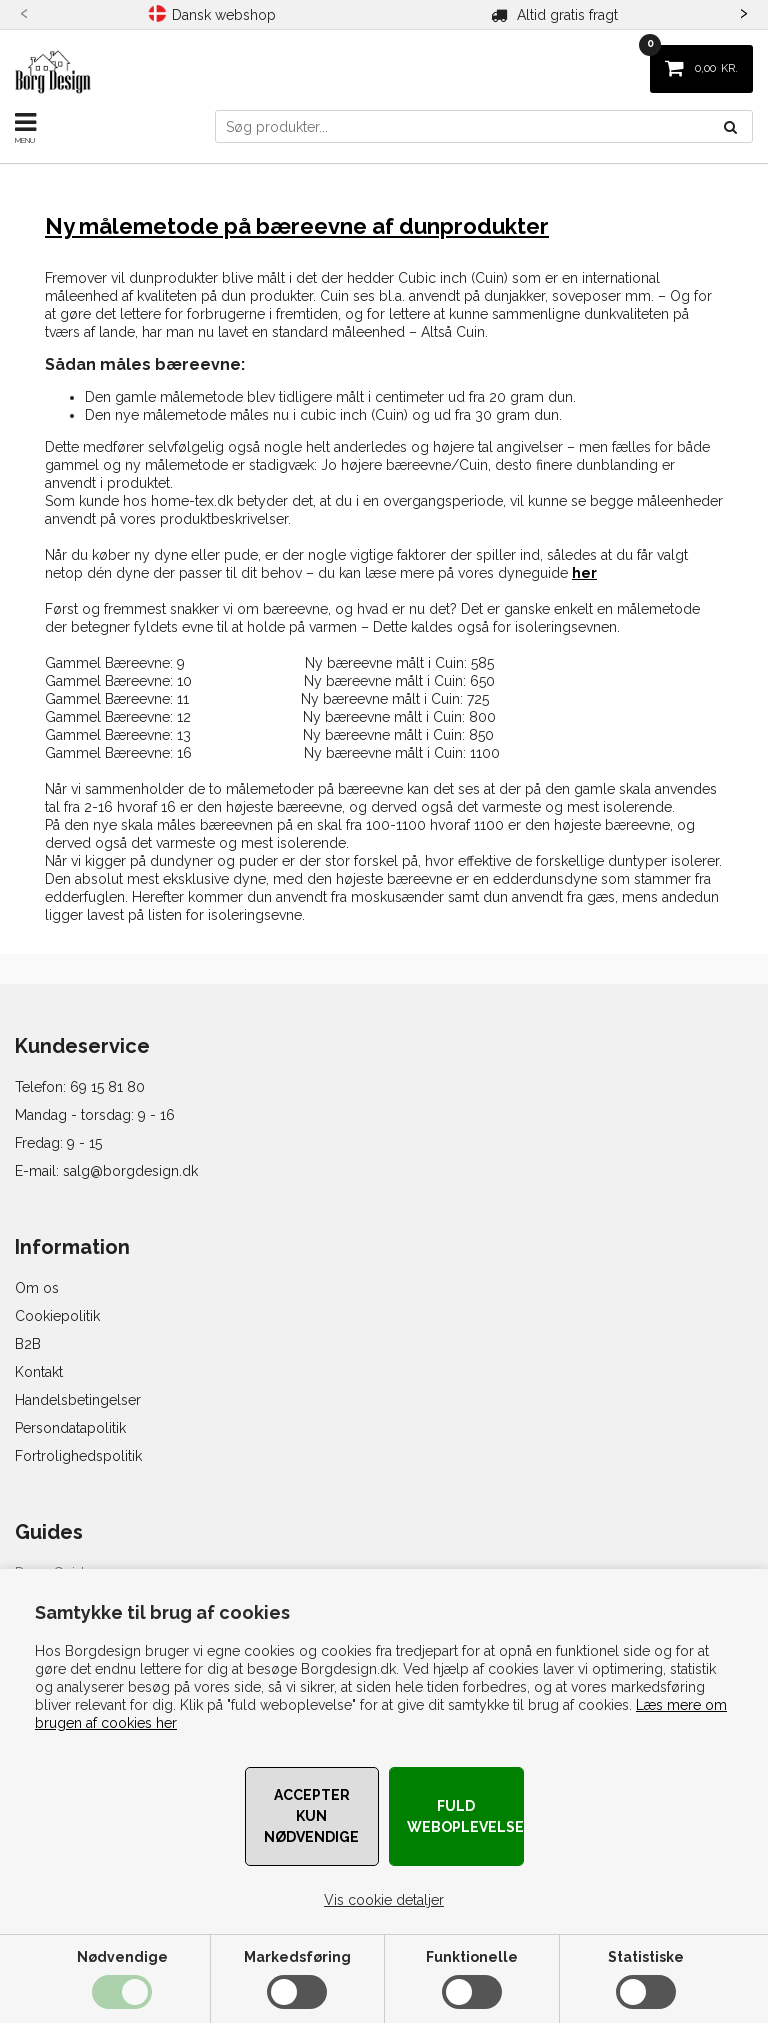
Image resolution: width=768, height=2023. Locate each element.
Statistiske (646, 1957)
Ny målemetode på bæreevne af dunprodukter (297, 226)
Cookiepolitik (57, 1316)
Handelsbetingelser (78, 1400)
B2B (28, 1344)
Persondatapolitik (70, 1428)
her (584, 573)
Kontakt (39, 1372)
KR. (694, 60)
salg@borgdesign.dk (130, 1171)
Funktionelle (472, 1957)
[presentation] (24, 11)
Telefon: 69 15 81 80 (80, 1087)
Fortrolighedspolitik (78, 1456)
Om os (37, 1288)
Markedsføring (297, 1957)
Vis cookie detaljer (384, 1900)
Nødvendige (122, 1957)
